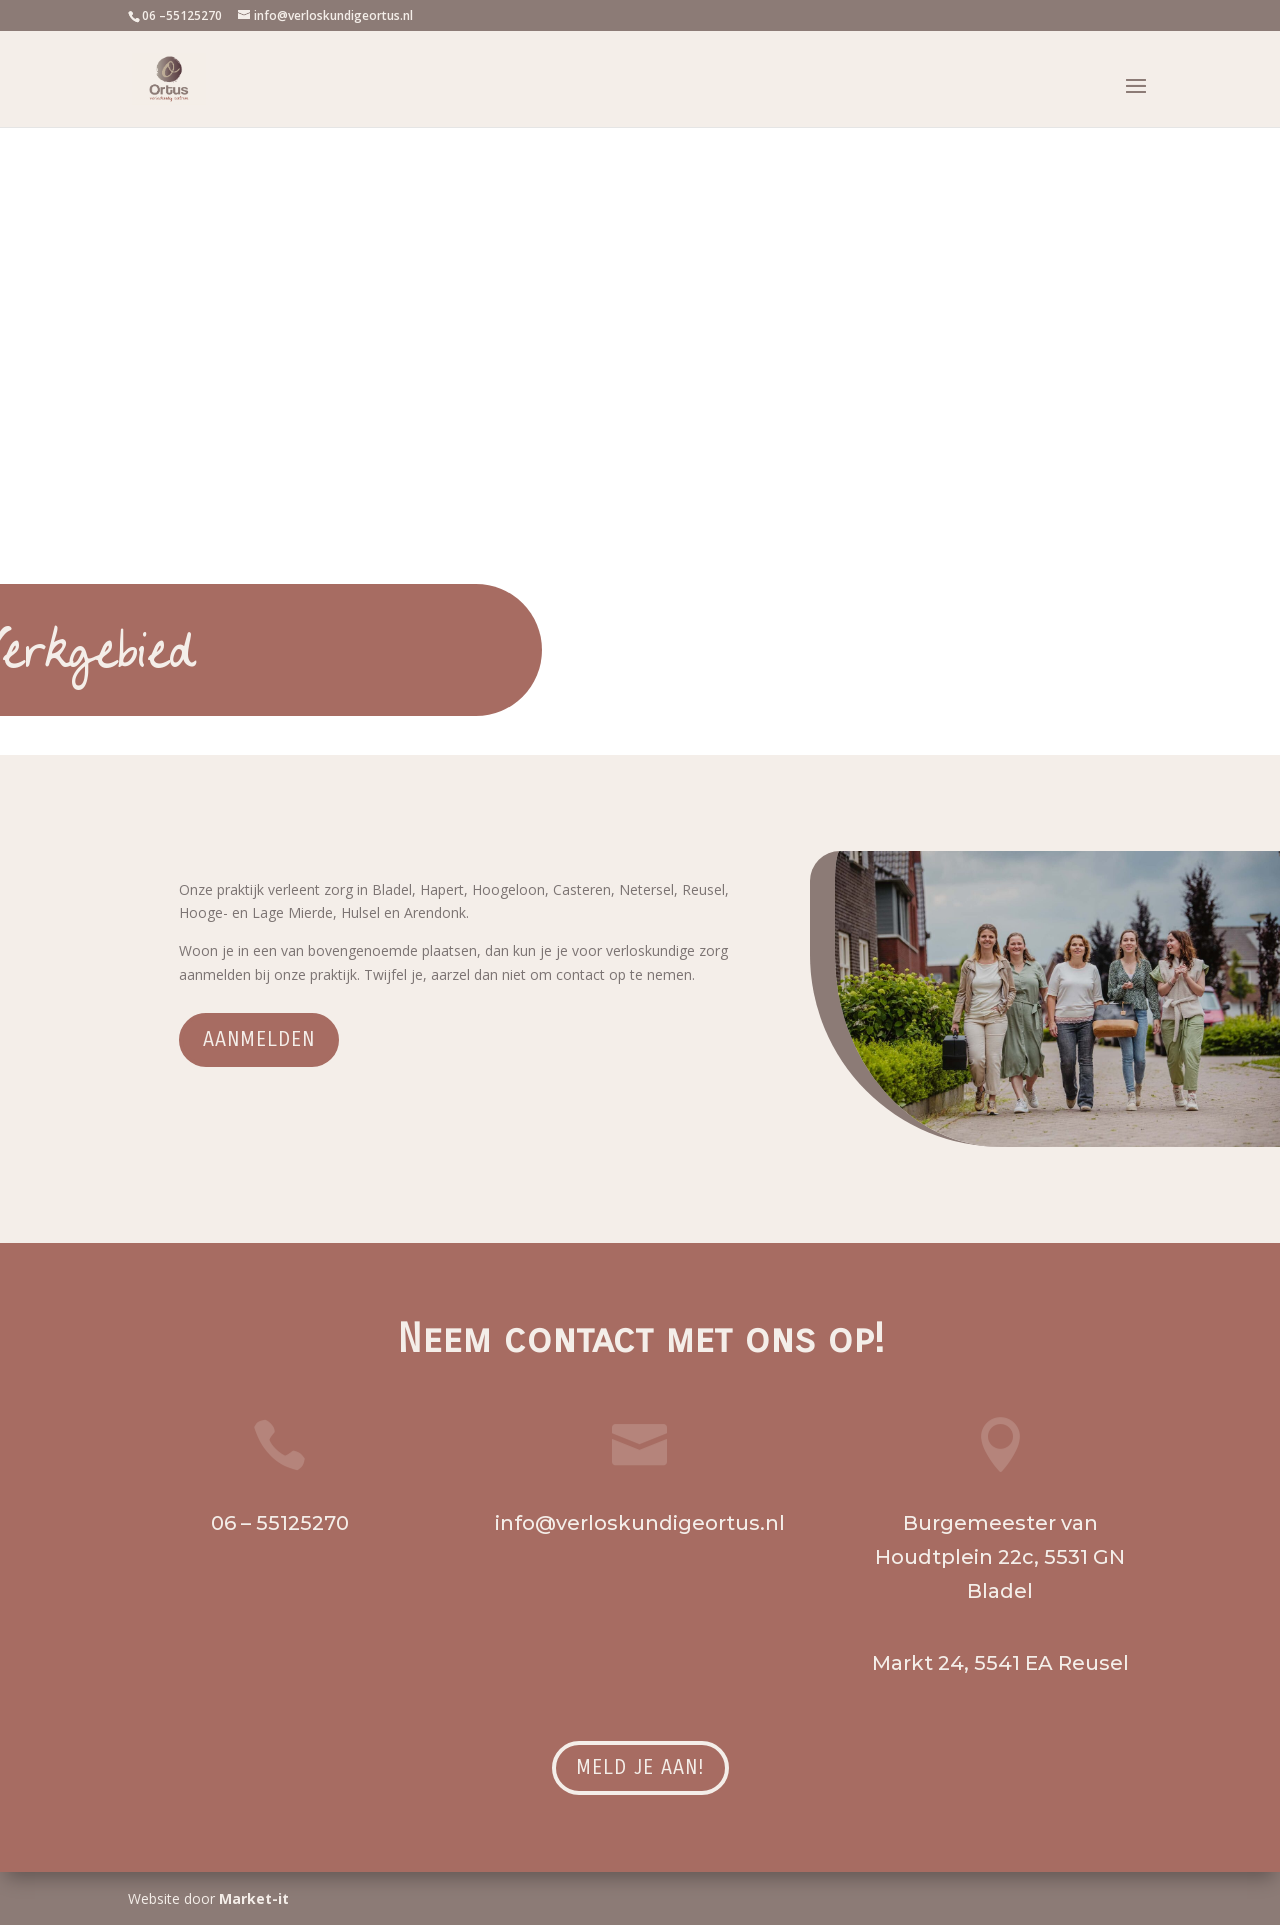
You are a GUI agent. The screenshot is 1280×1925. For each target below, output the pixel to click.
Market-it (254, 1898)
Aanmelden (259, 1039)
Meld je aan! (640, 1767)
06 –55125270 (182, 15)
